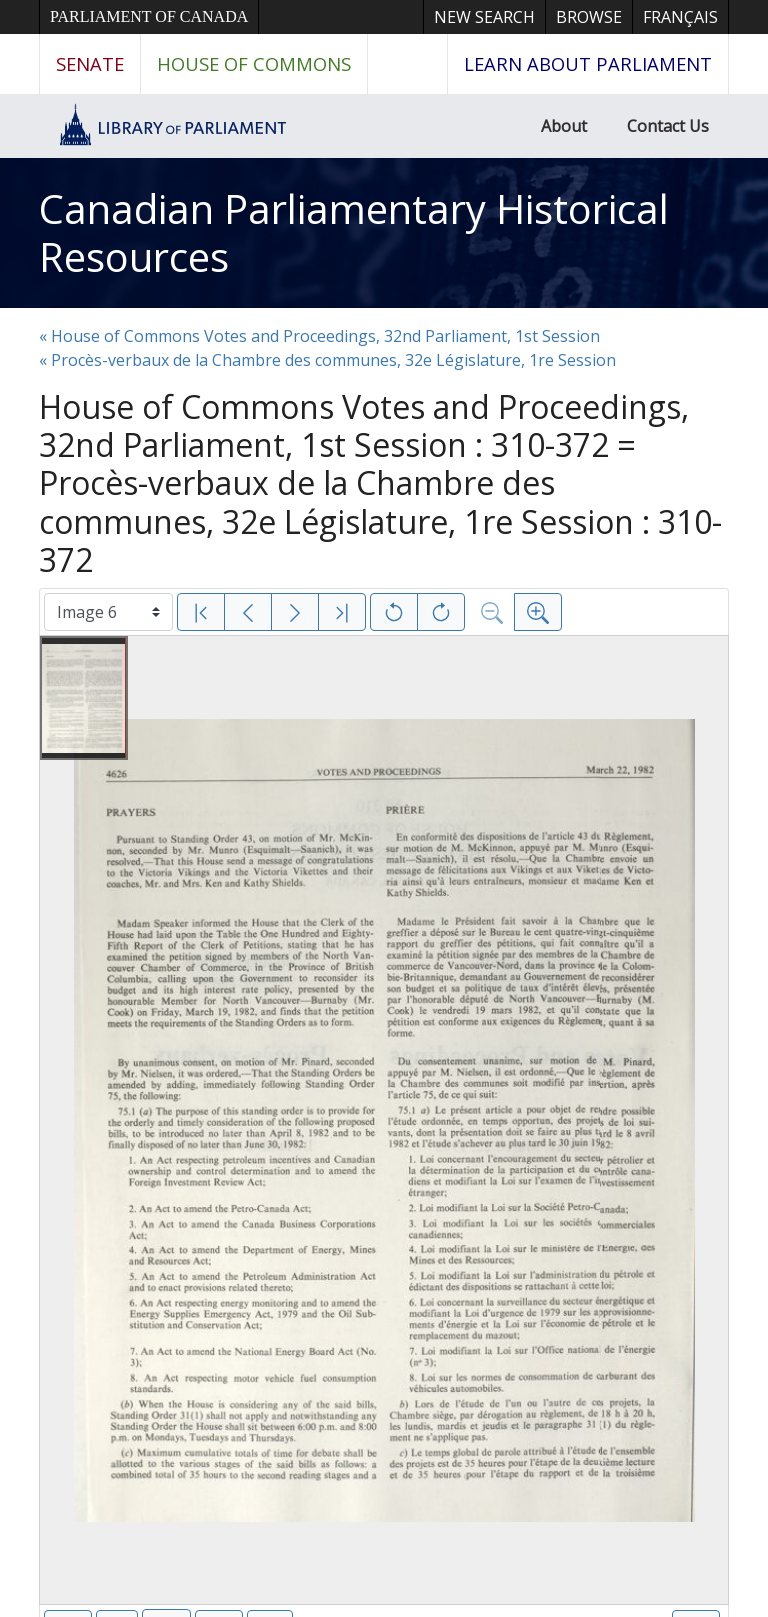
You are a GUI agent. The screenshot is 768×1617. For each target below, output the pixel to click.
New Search (484, 17)
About (564, 126)
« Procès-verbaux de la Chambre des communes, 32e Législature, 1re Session (327, 360)
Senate (90, 63)
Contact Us (668, 126)
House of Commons (254, 63)
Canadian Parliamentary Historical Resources (354, 232)
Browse (589, 17)
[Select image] (108, 612)
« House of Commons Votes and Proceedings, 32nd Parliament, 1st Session (319, 336)
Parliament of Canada (149, 16)
